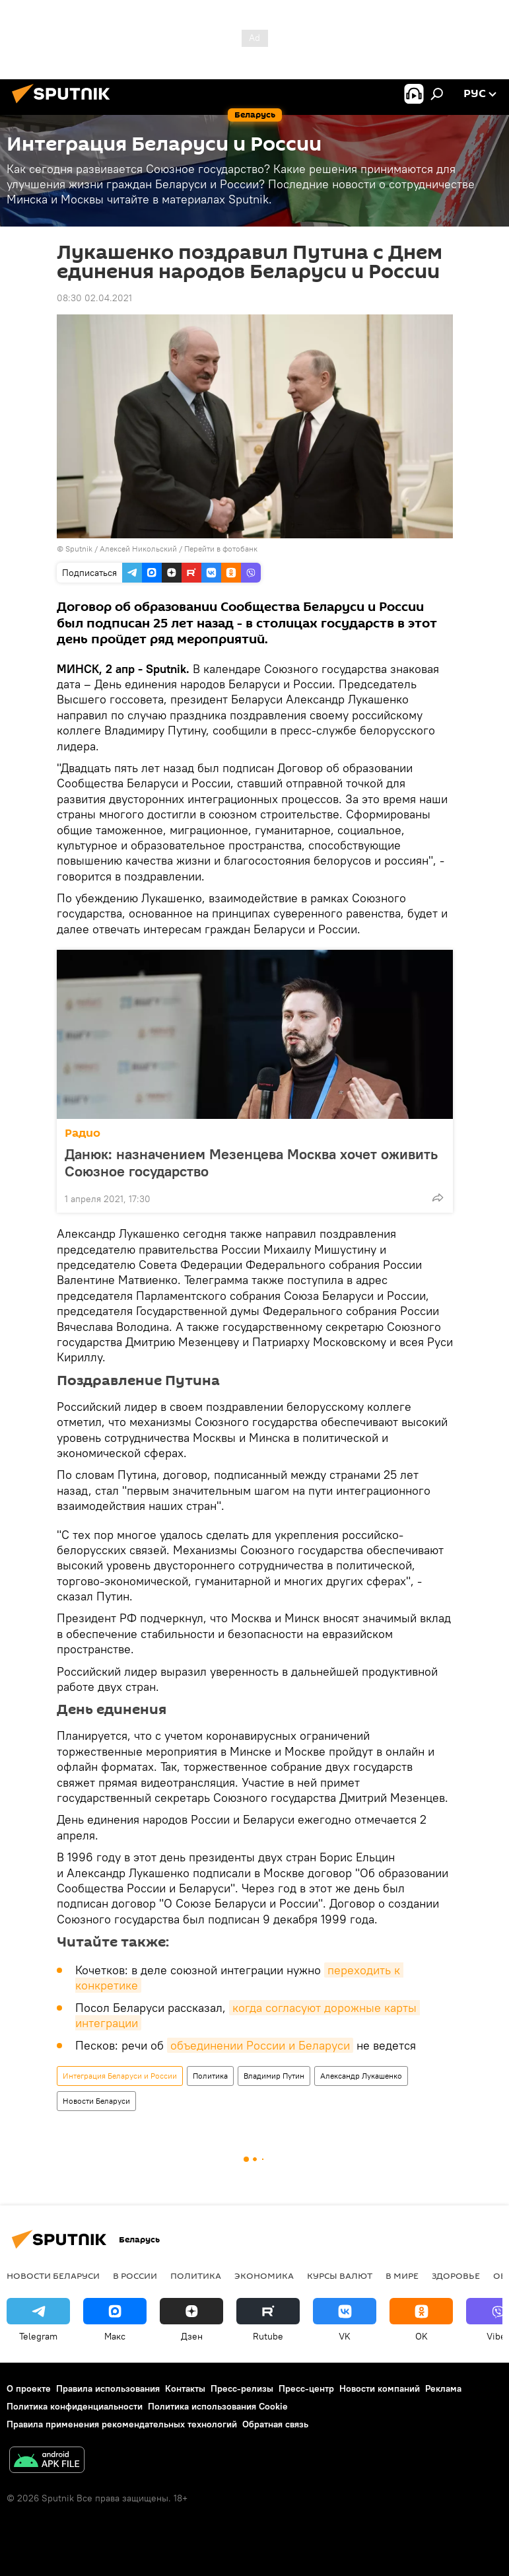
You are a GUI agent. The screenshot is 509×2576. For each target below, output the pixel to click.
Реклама (443, 2388)
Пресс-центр (306, 2388)
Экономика (264, 2275)
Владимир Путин (274, 2076)
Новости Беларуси (96, 2101)
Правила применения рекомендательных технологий (122, 2424)
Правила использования (108, 2388)
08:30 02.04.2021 (94, 298)
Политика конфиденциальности (75, 2406)
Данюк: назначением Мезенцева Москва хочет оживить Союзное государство (251, 1162)
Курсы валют (339, 2275)
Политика (210, 2076)
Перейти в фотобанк (220, 549)
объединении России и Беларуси (260, 2045)
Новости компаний (379, 2388)
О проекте (29, 2388)
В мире (402, 2275)
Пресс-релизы (242, 2388)
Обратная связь (275, 2424)
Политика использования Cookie (218, 2406)
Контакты (185, 2388)
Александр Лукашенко (361, 2076)
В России (135, 2275)
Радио (82, 1133)
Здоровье (456, 2275)
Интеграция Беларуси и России (120, 2076)
